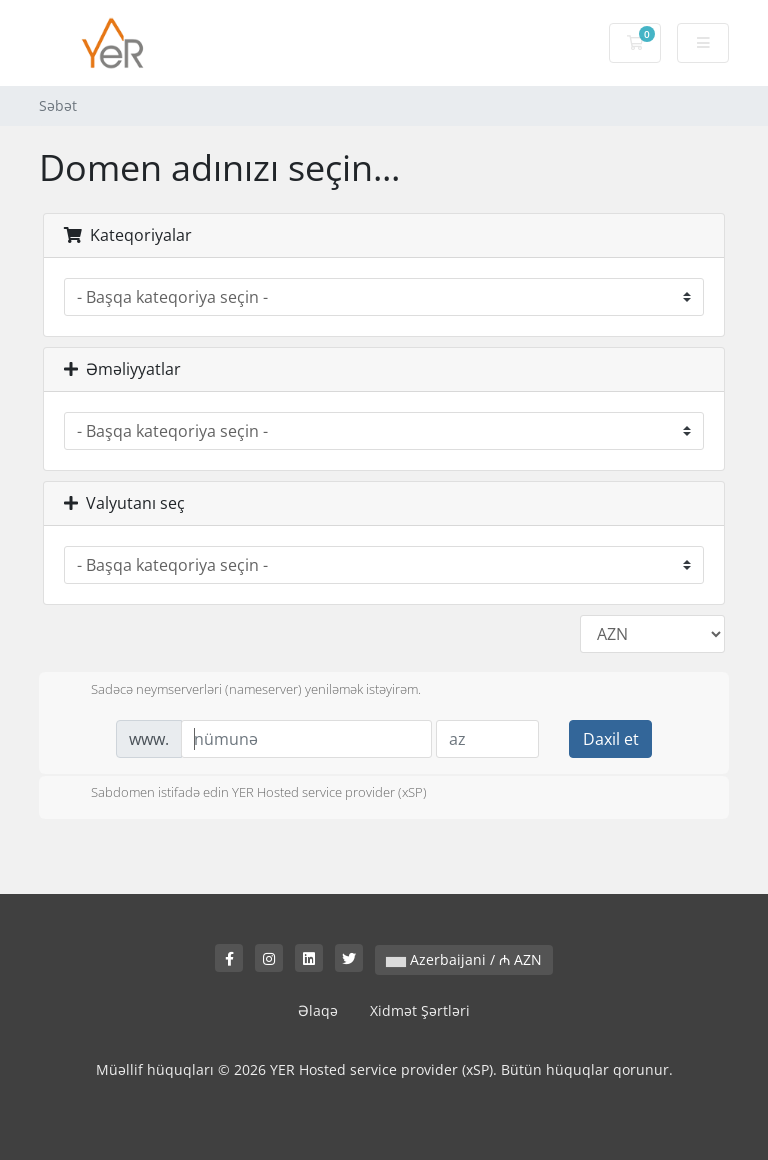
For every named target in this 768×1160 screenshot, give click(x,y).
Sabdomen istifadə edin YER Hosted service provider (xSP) (243, 794)
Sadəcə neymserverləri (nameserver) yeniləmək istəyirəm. (240, 691)
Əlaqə (318, 1010)
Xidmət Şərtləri (420, 1010)
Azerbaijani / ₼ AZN (464, 959)
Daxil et (611, 739)
